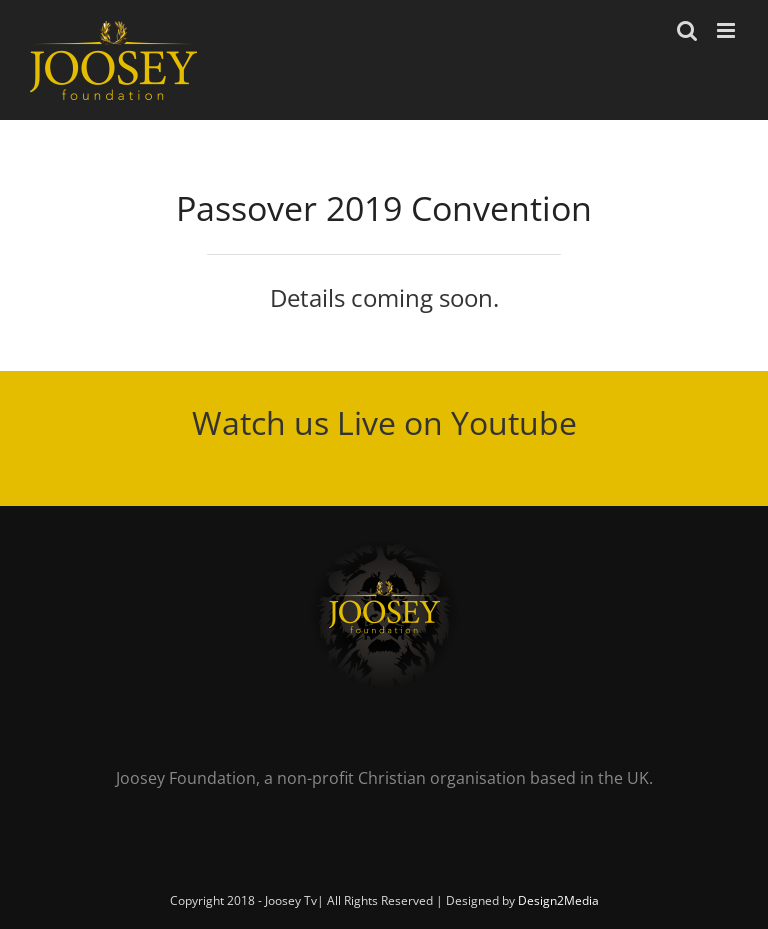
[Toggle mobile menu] (727, 30)
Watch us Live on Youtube (384, 422)
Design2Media (558, 900)
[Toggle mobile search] (687, 30)
